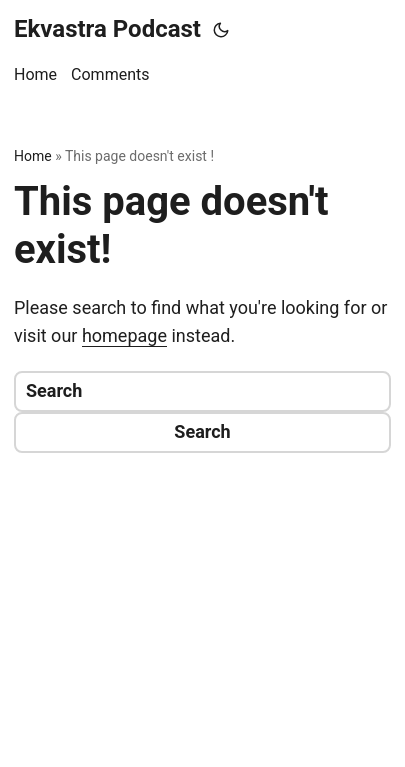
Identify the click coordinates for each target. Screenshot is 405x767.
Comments (110, 74)
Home (35, 74)
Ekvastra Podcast (107, 29)
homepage (124, 335)
